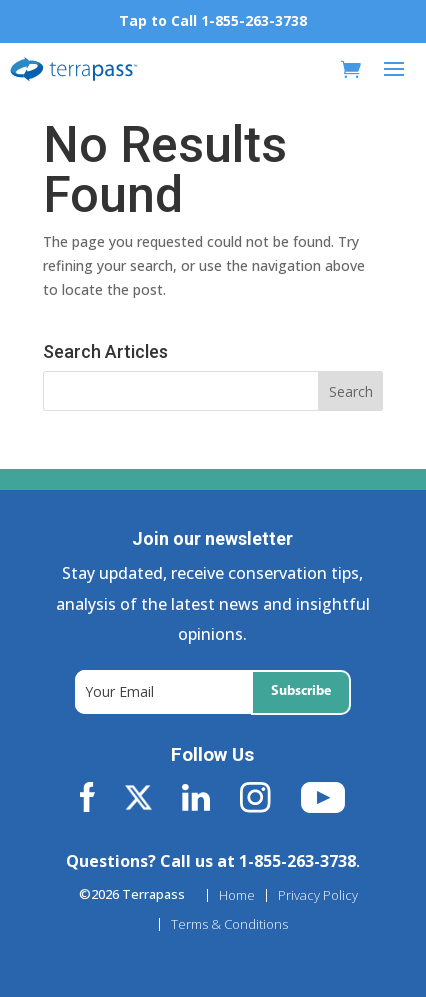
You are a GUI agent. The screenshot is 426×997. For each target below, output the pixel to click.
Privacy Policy (318, 895)
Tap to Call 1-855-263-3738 (213, 20)
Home (237, 895)
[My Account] (318, 69)
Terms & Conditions (229, 924)
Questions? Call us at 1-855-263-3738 (211, 861)
